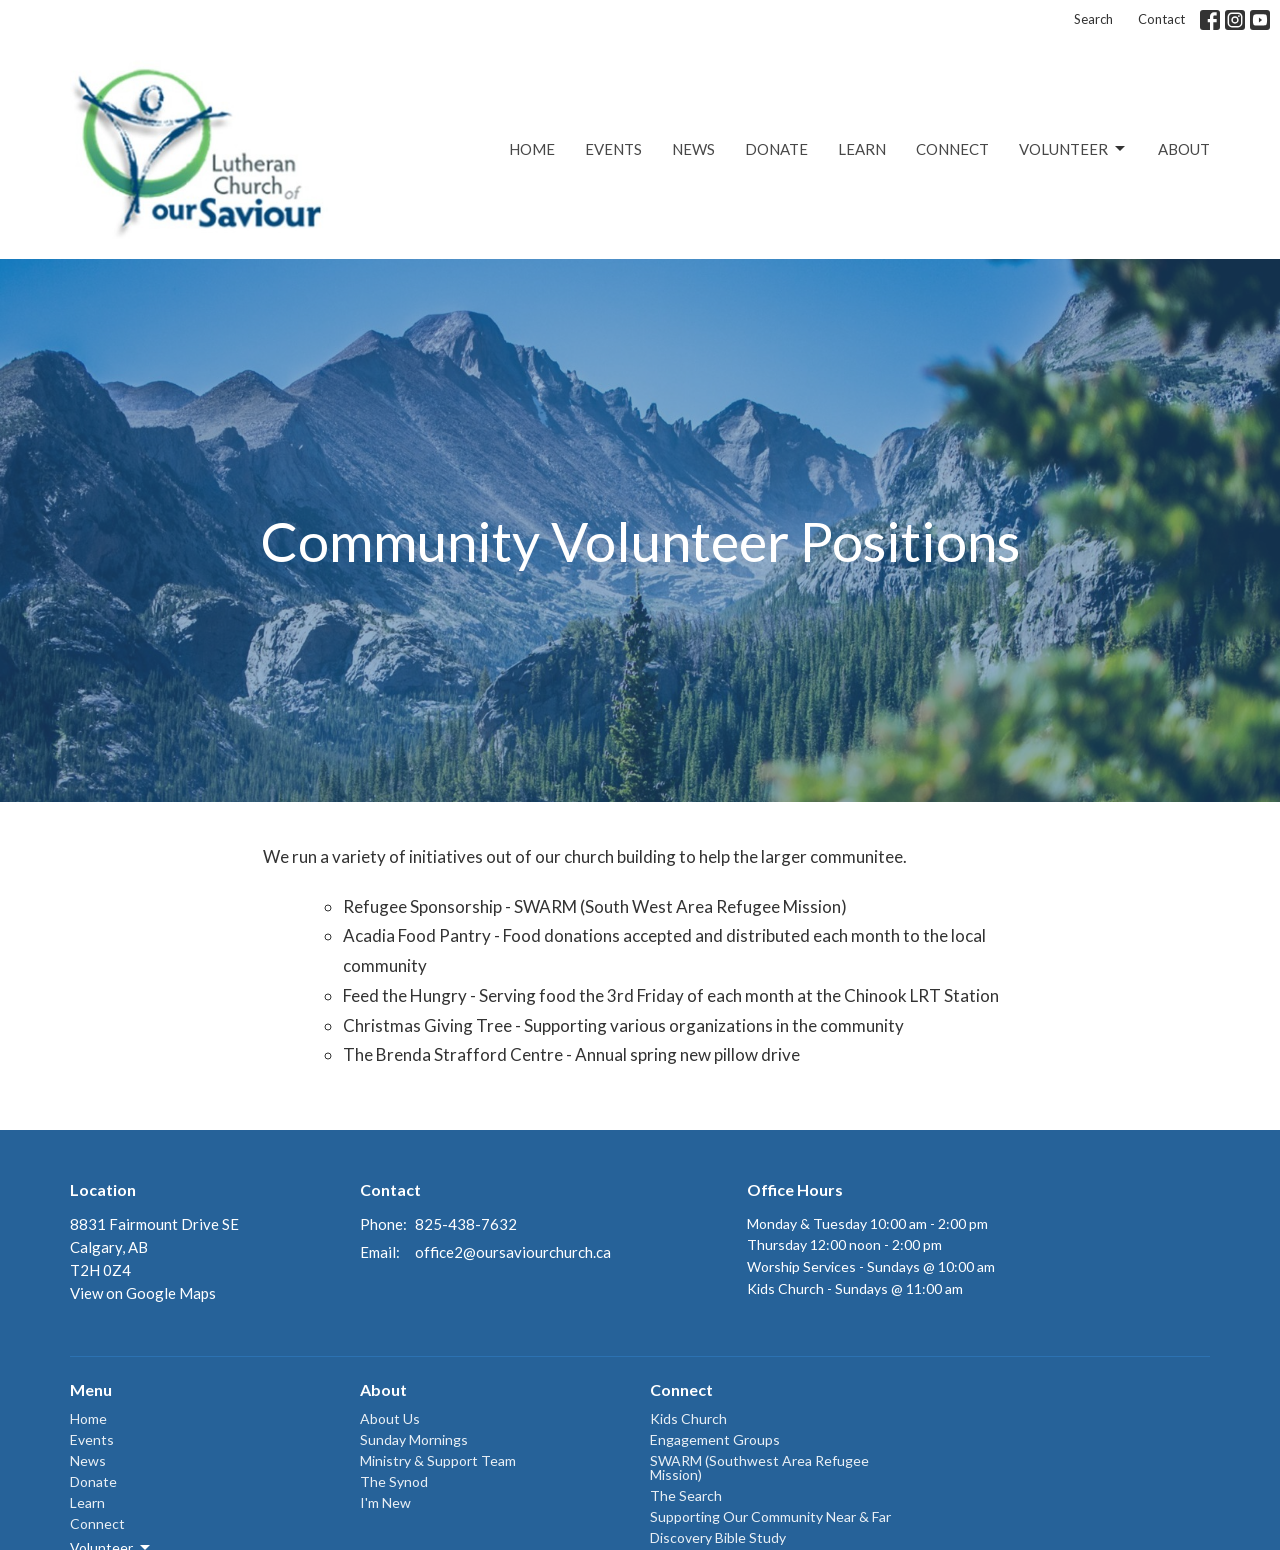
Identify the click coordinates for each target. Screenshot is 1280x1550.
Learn (862, 149)
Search (1093, 19)
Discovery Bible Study (718, 1537)
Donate (776, 149)
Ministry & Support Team (438, 1460)
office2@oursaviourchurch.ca (513, 1252)
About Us (390, 1418)
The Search (686, 1495)
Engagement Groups (715, 1439)
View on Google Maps (143, 1293)
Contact (1161, 19)
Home (532, 149)
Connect (952, 149)
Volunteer (1073, 149)
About (1184, 149)
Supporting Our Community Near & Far (770, 1516)
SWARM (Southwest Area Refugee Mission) (759, 1467)
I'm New (385, 1502)
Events (613, 149)
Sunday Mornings (414, 1439)
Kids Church (688, 1418)
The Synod (394, 1481)
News (693, 149)
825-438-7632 (466, 1224)
